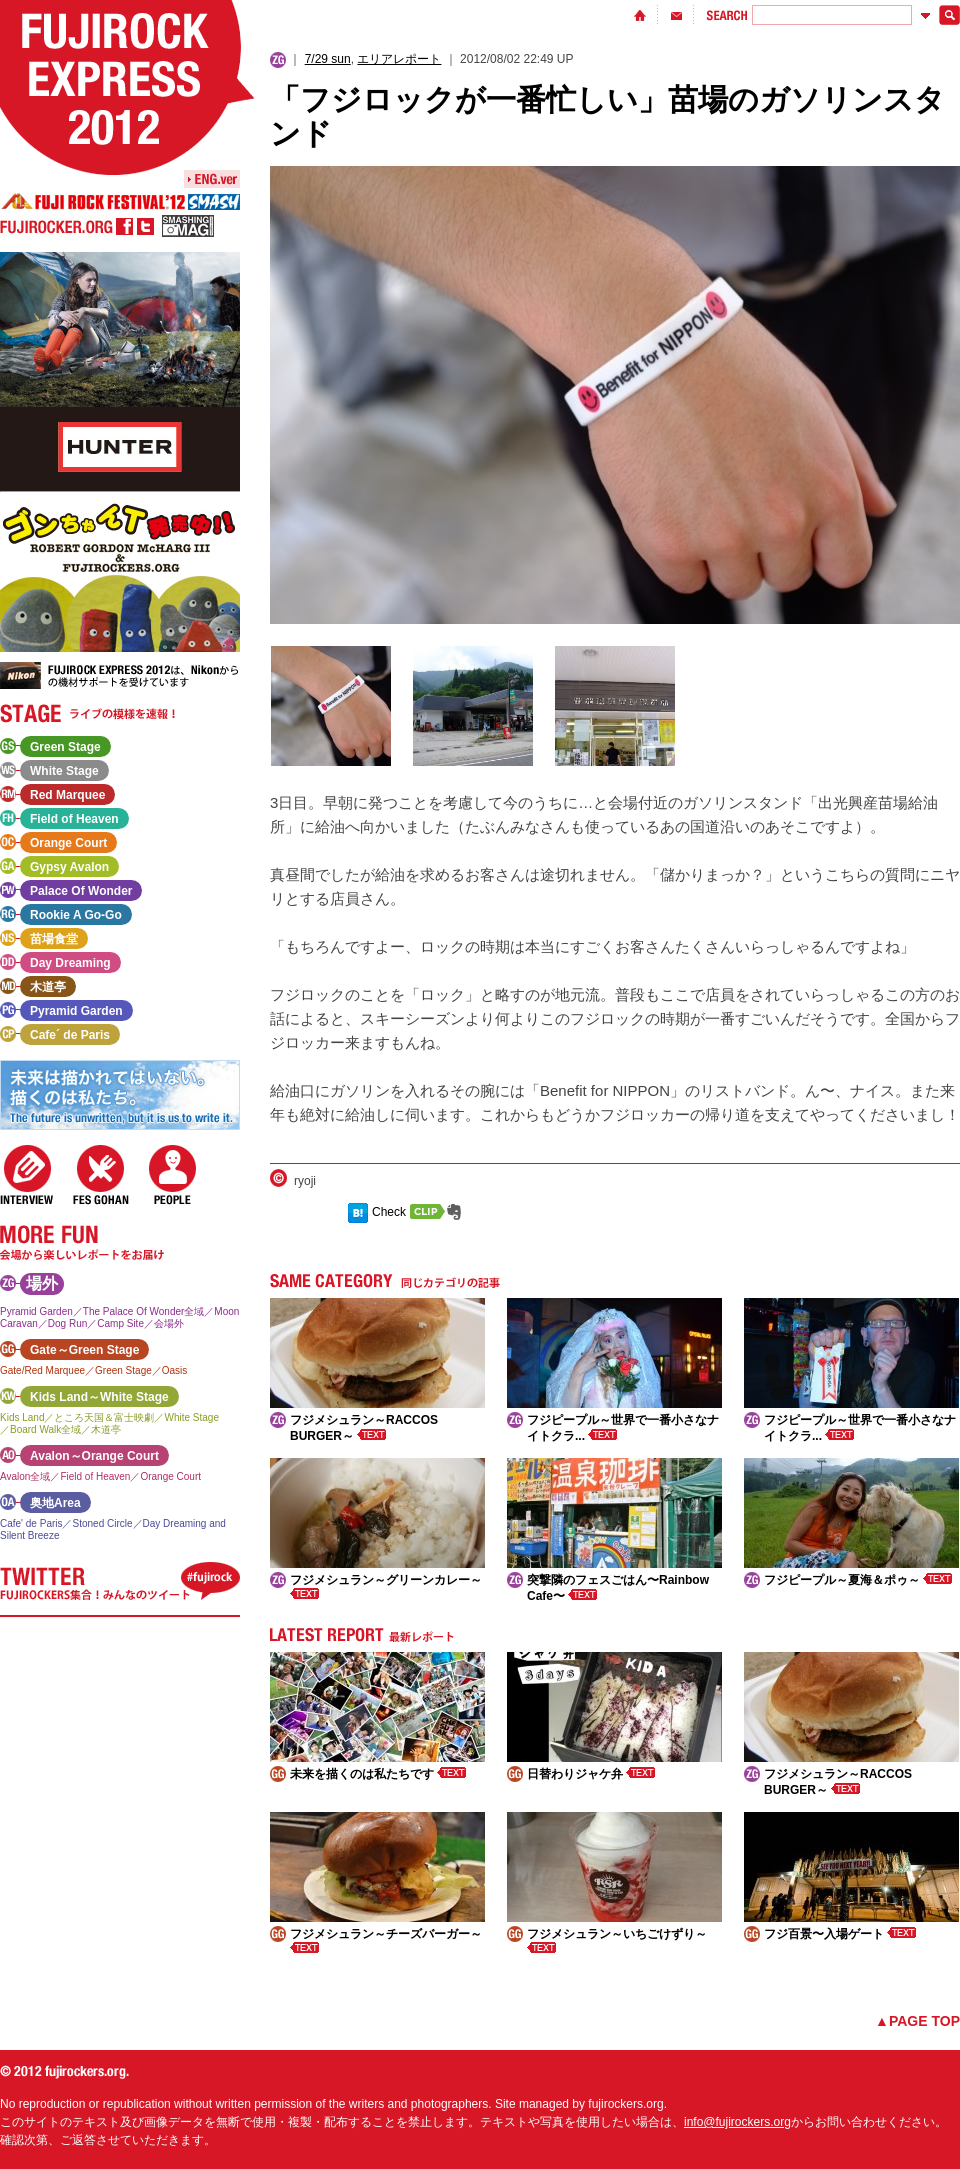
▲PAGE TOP (917, 2021)
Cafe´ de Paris (70, 1035)
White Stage (64, 771)
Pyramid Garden (76, 1011)
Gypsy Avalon (69, 867)
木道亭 (48, 987)
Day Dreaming (70, 963)
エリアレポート (399, 59)
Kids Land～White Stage (99, 1397)
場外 (42, 1283)
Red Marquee (67, 795)
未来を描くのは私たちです (378, 1774)
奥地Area (55, 1503)
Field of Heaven (74, 819)
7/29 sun (328, 59)
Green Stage (65, 747)
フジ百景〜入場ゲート (840, 1934)
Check (389, 1212)
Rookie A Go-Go (76, 915)
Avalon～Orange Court (94, 1456)
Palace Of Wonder (81, 891)
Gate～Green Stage (84, 1350)
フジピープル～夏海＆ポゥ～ (858, 1580)
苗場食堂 (54, 939)
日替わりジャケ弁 (591, 1774)
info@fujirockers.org (737, 2122)
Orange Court (68, 843)
